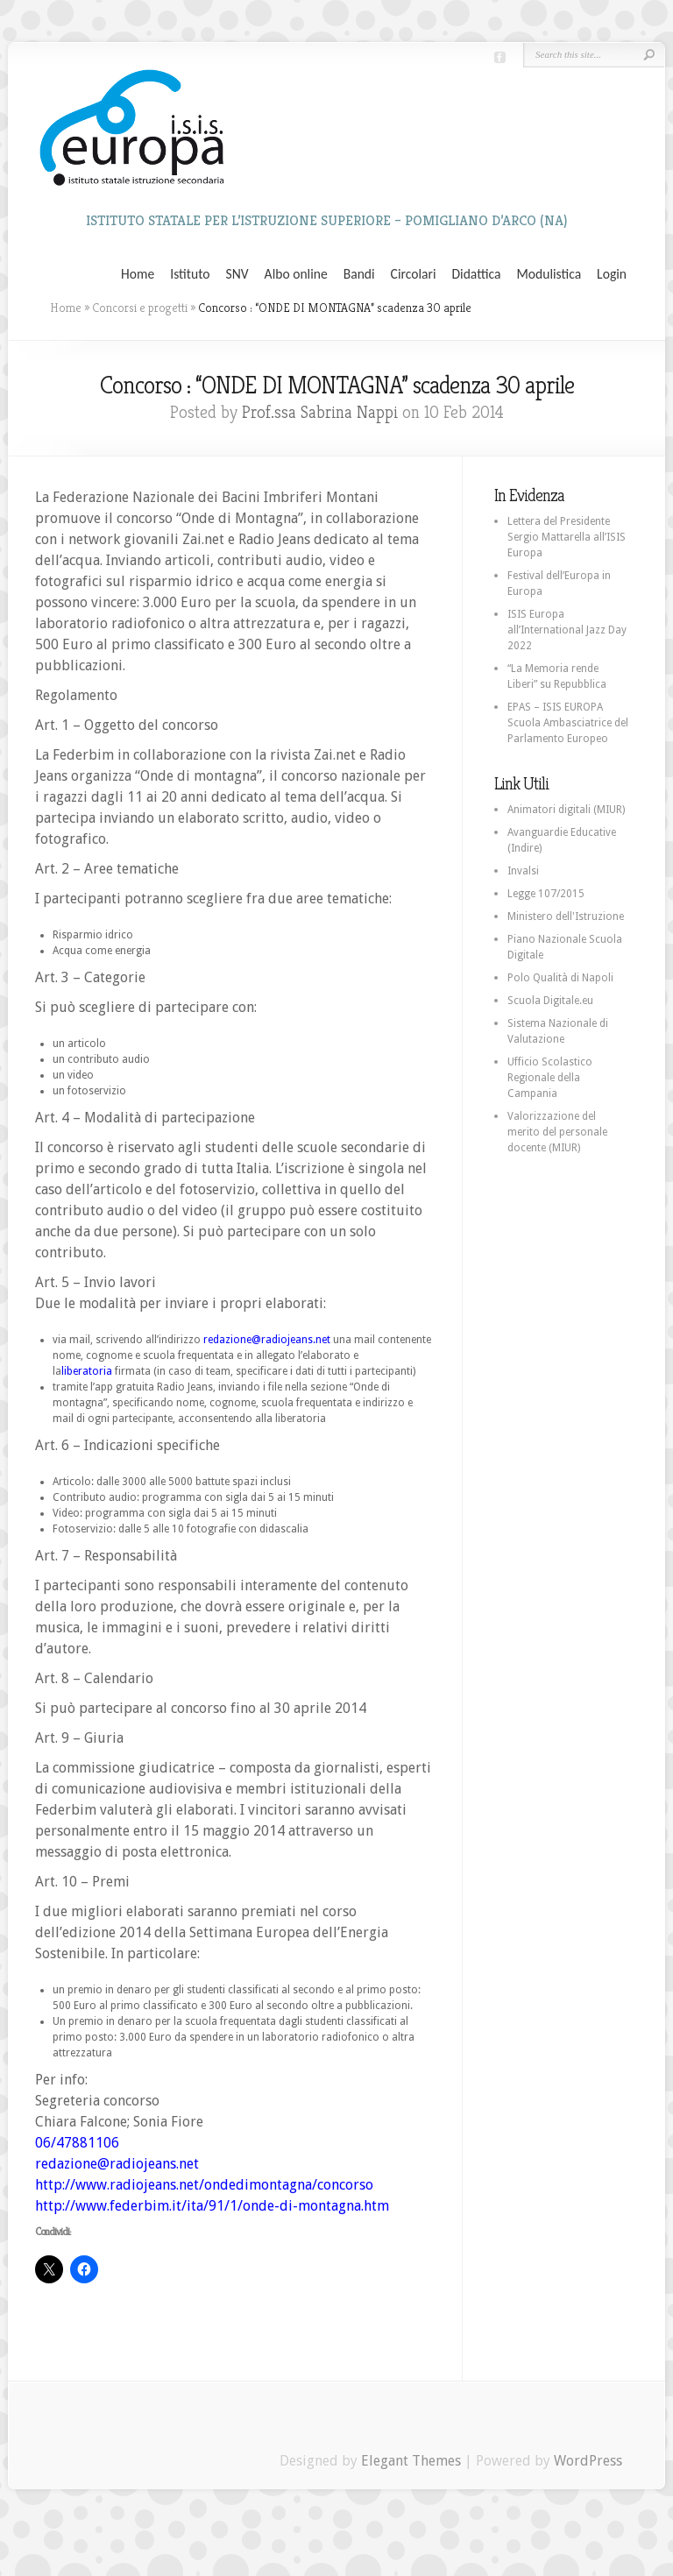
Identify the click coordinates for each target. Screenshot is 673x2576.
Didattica (475, 274)
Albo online (296, 274)
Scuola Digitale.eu (550, 1000)
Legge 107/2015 (545, 894)
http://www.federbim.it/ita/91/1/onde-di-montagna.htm (212, 2205)
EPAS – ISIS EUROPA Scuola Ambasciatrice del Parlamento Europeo (567, 723)
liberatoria (86, 1371)
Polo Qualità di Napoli (560, 978)
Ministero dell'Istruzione (565, 916)
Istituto (189, 274)
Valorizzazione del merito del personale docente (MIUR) (557, 1132)
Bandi (359, 274)
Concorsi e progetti (140, 307)
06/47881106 (77, 2142)
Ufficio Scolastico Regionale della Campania (549, 1078)
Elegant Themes (411, 2460)
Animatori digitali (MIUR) (566, 809)
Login (612, 274)
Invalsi (523, 871)
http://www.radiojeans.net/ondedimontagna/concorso (204, 2184)
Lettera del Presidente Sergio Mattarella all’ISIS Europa (566, 537)
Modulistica (548, 274)
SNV (237, 274)
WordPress (588, 2460)
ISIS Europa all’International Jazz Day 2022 (567, 630)
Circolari (413, 274)
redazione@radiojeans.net (266, 1340)
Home (137, 274)
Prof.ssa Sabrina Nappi (320, 412)
